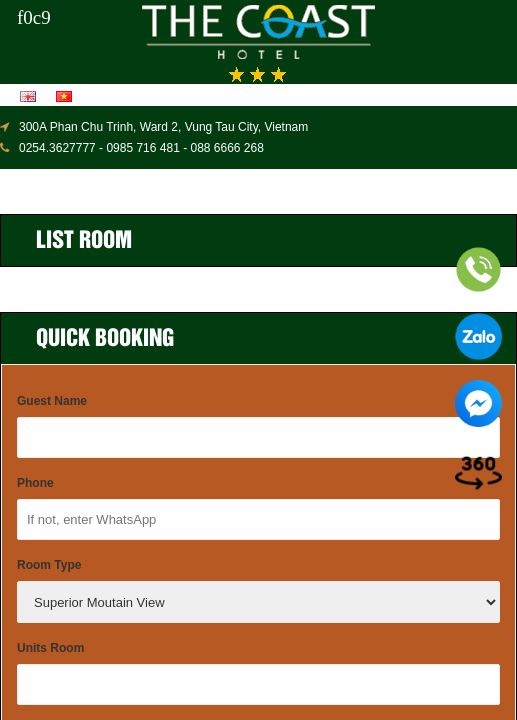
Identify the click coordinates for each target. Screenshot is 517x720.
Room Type (49, 565)
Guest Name (52, 401)
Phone (35, 483)
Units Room (50, 648)
